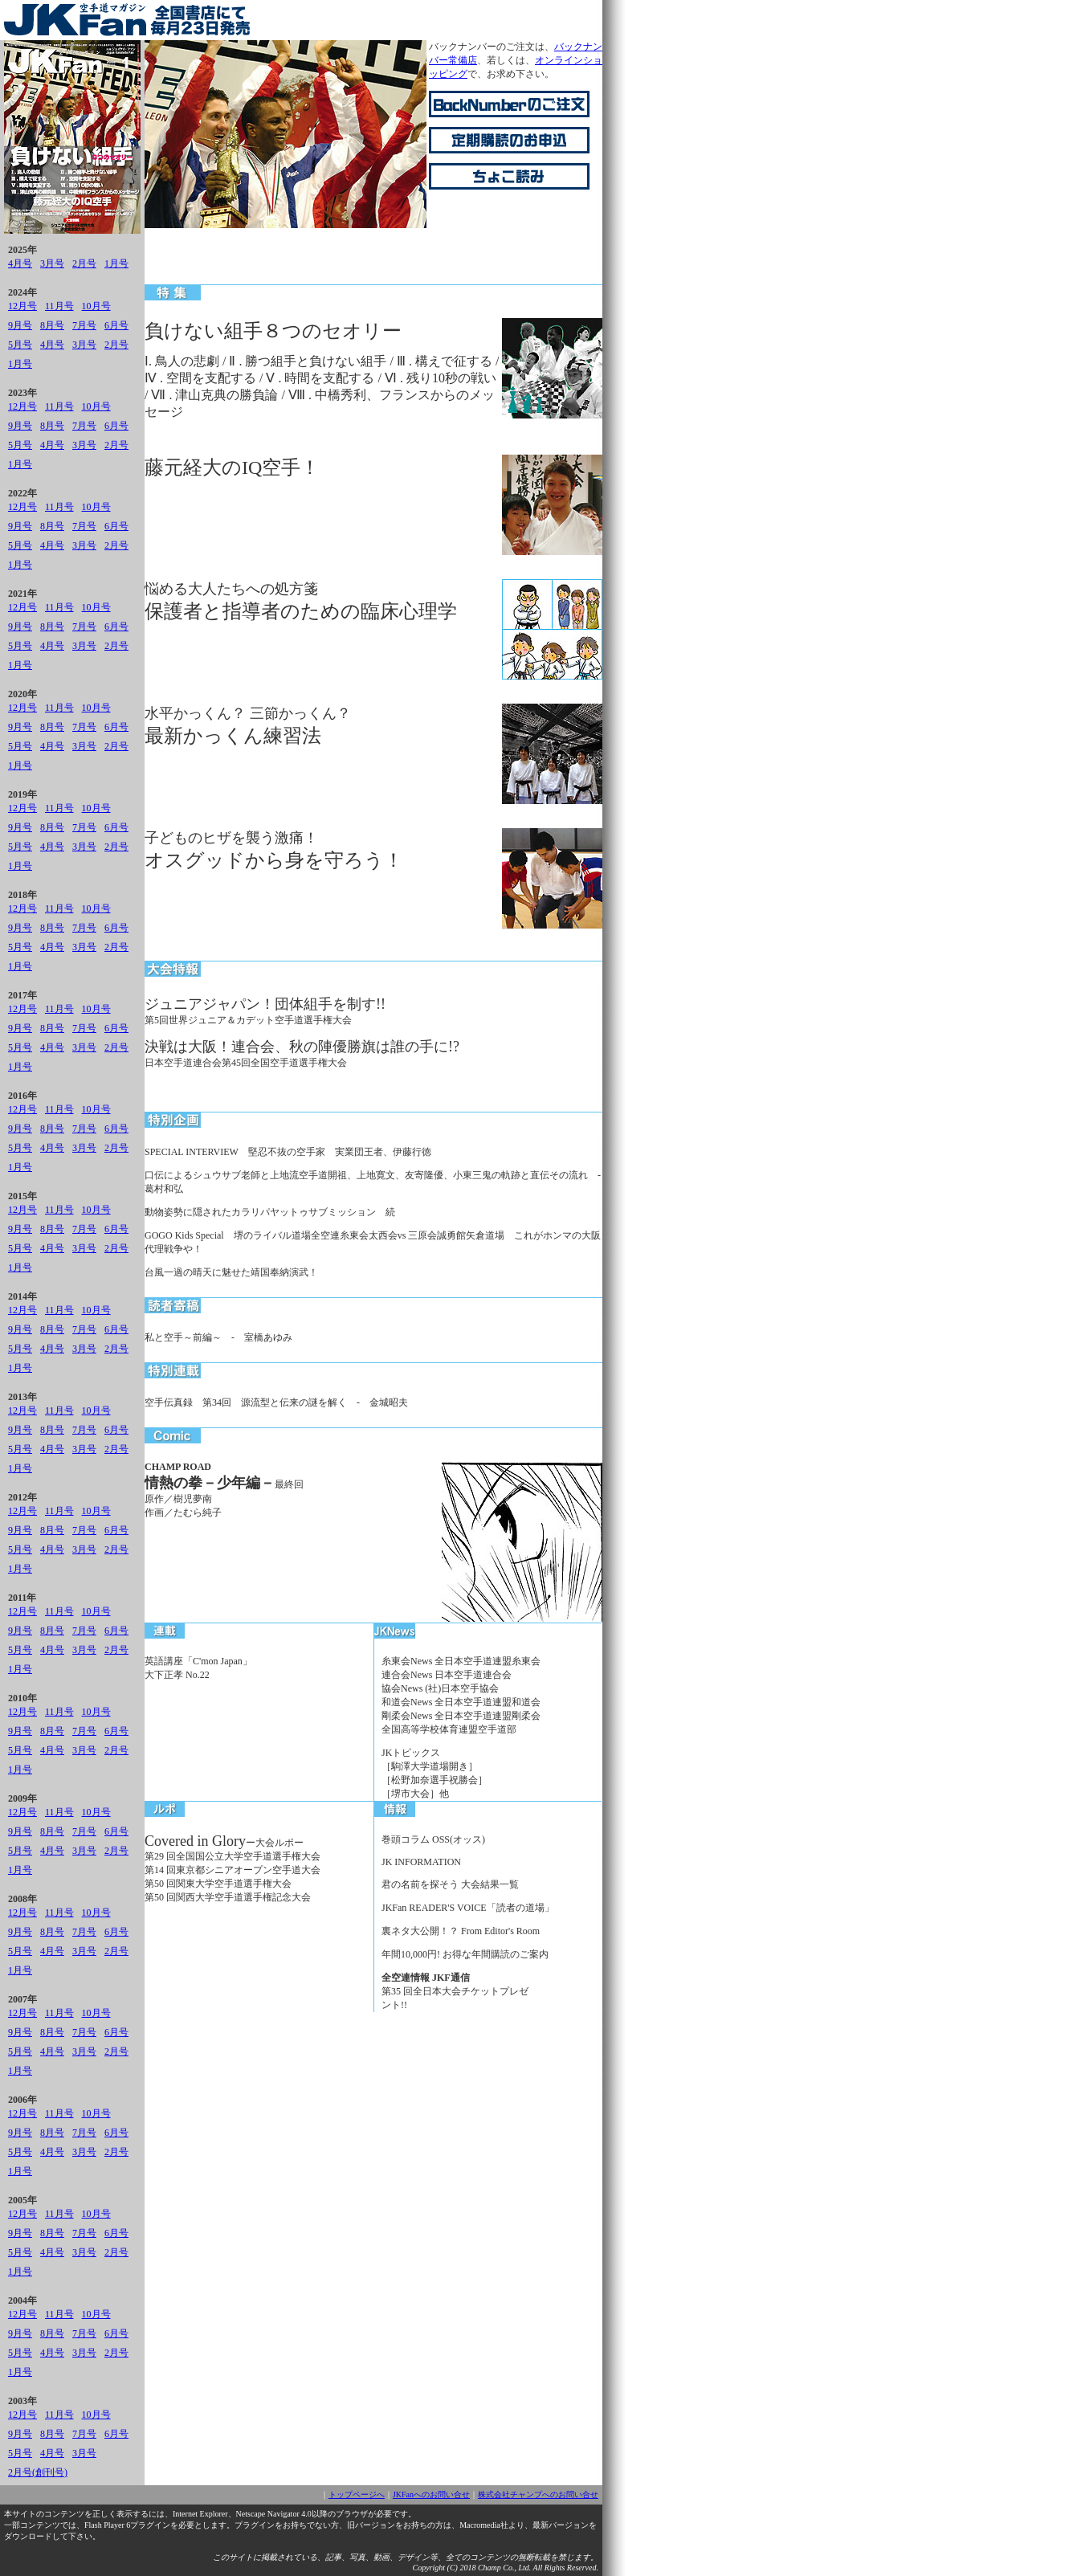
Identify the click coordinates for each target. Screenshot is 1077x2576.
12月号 (22, 306)
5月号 (20, 344)
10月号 (96, 306)
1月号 (116, 263)
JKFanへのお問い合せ (431, 2494)
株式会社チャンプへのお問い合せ (538, 2494)
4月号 (20, 263)
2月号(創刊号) (37, 2472)
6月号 (116, 325)
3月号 (52, 263)
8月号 (52, 325)
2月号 (84, 263)
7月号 (84, 325)
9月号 (20, 325)
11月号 (59, 306)
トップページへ (356, 2494)
